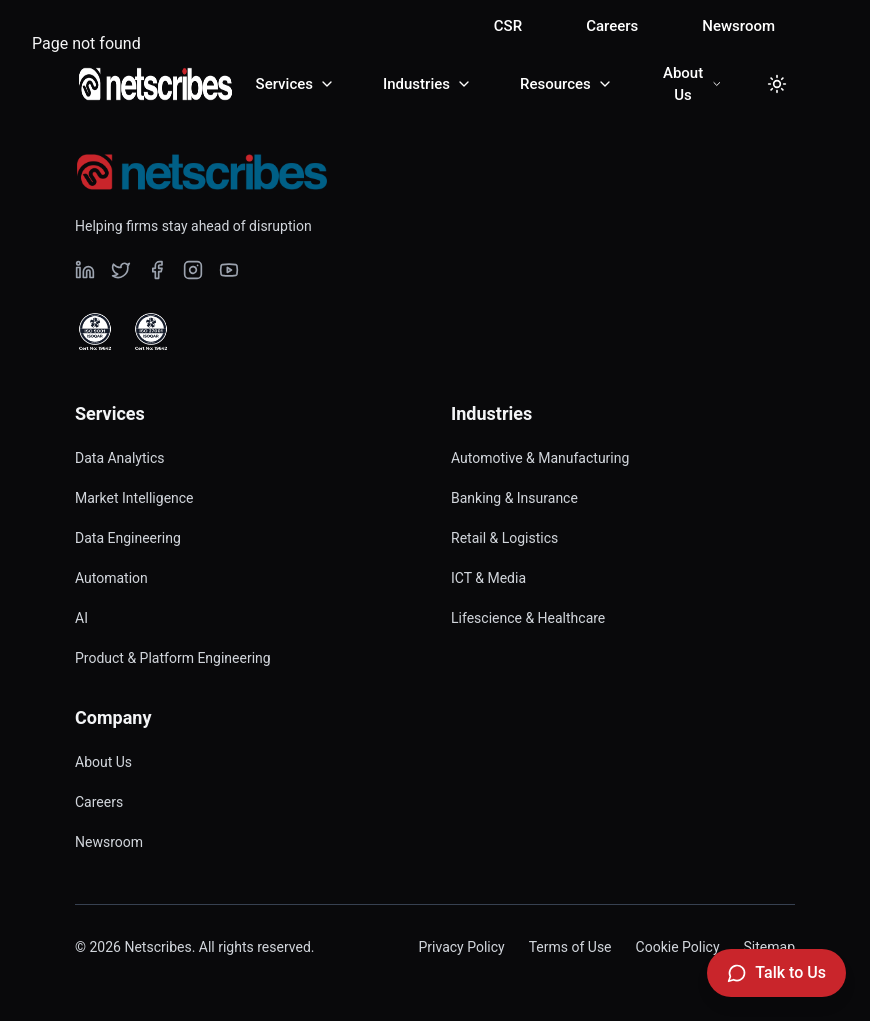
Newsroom (738, 26)
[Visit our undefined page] (85, 270)
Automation (111, 578)
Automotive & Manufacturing (540, 458)
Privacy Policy (461, 947)
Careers (612, 26)
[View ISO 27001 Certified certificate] (151, 332)
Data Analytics (120, 458)
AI (81, 618)
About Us (103, 762)
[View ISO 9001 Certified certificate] (95, 332)
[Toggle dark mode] (777, 84)
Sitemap (769, 947)
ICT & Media (488, 578)
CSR (508, 26)
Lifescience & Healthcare (528, 618)
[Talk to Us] (776, 973)
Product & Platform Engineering (173, 658)
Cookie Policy (678, 947)
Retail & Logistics (504, 538)
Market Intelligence (134, 498)
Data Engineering (128, 538)
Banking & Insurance (514, 498)
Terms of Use (570, 947)
